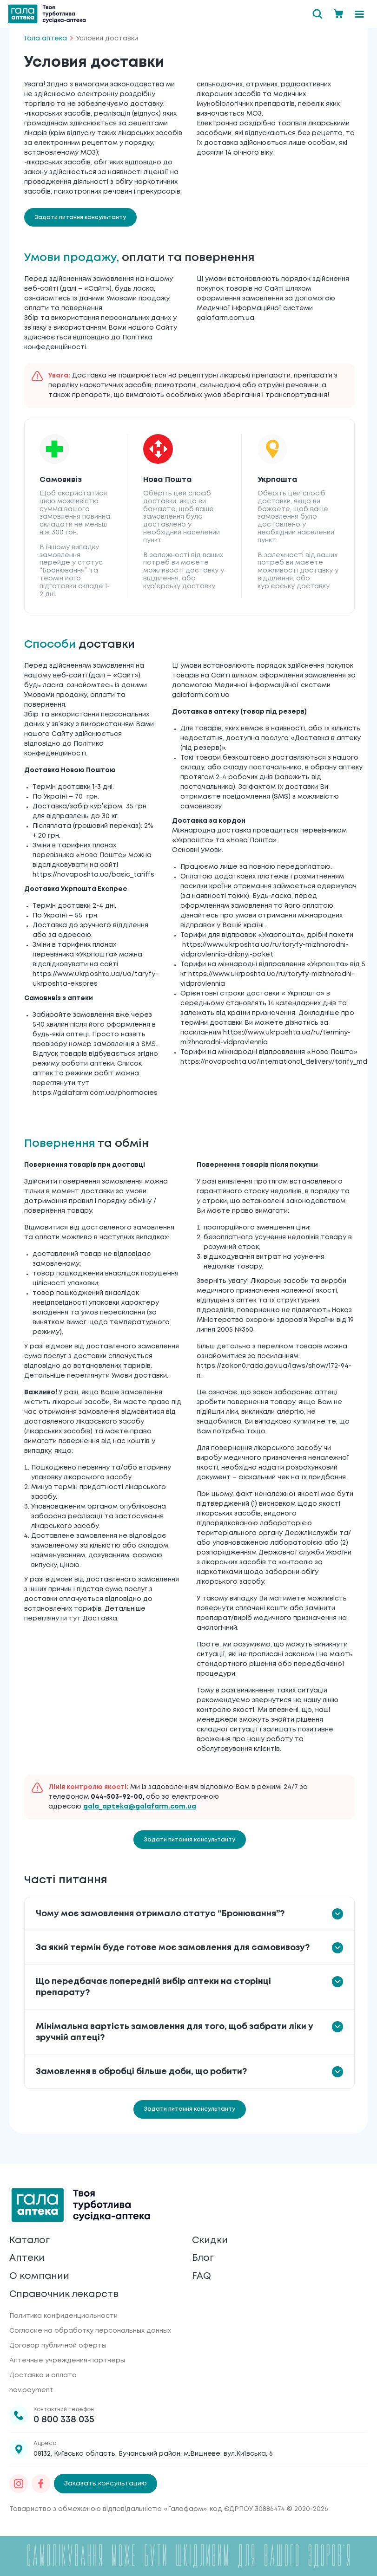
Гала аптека (45, 38)
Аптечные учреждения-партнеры (67, 2360)
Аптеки (27, 2258)
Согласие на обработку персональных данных (90, 2331)
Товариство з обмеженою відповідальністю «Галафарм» (107, 2509)
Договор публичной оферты (57, 2345)
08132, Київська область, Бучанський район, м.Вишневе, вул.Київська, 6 (153, 2454)
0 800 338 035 (63, 2419)
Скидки (210, 2240)
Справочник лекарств (64, 2294)
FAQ (201, 2276)
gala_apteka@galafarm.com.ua (139, 1806)
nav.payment (31, 2390)
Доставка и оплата (43, 2375)
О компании (39, 2276)
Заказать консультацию (105, 2483)
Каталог (29, 2240)
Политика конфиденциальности (63, 2316)
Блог (203, 2258)
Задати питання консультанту (80, 217)
